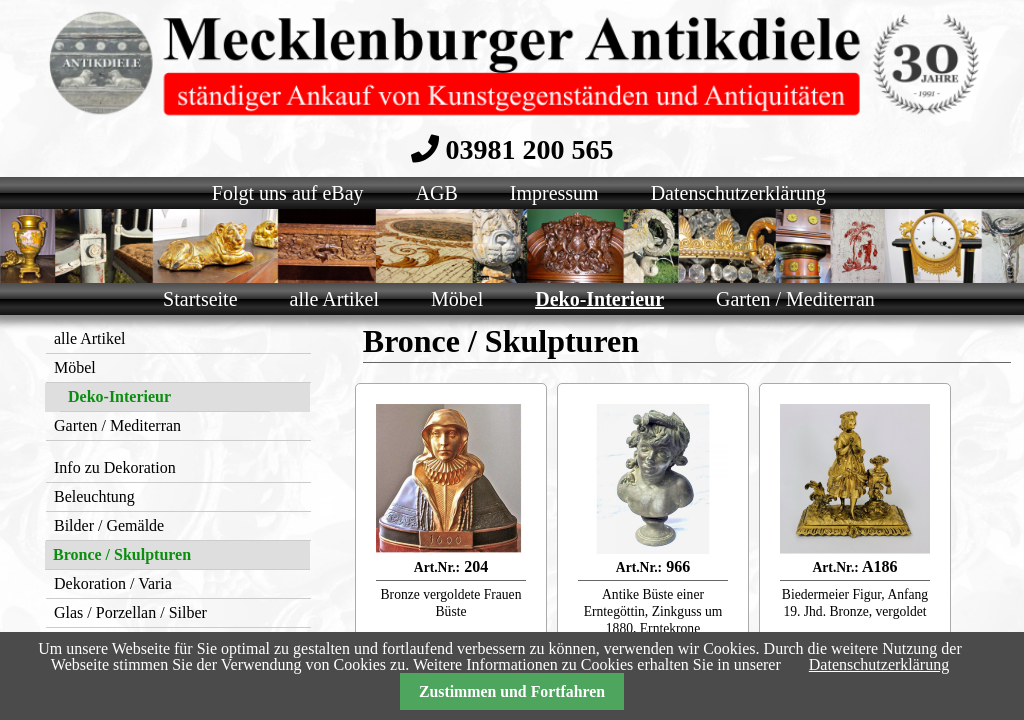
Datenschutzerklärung (879, 664)
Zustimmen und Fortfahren (512, 691)
